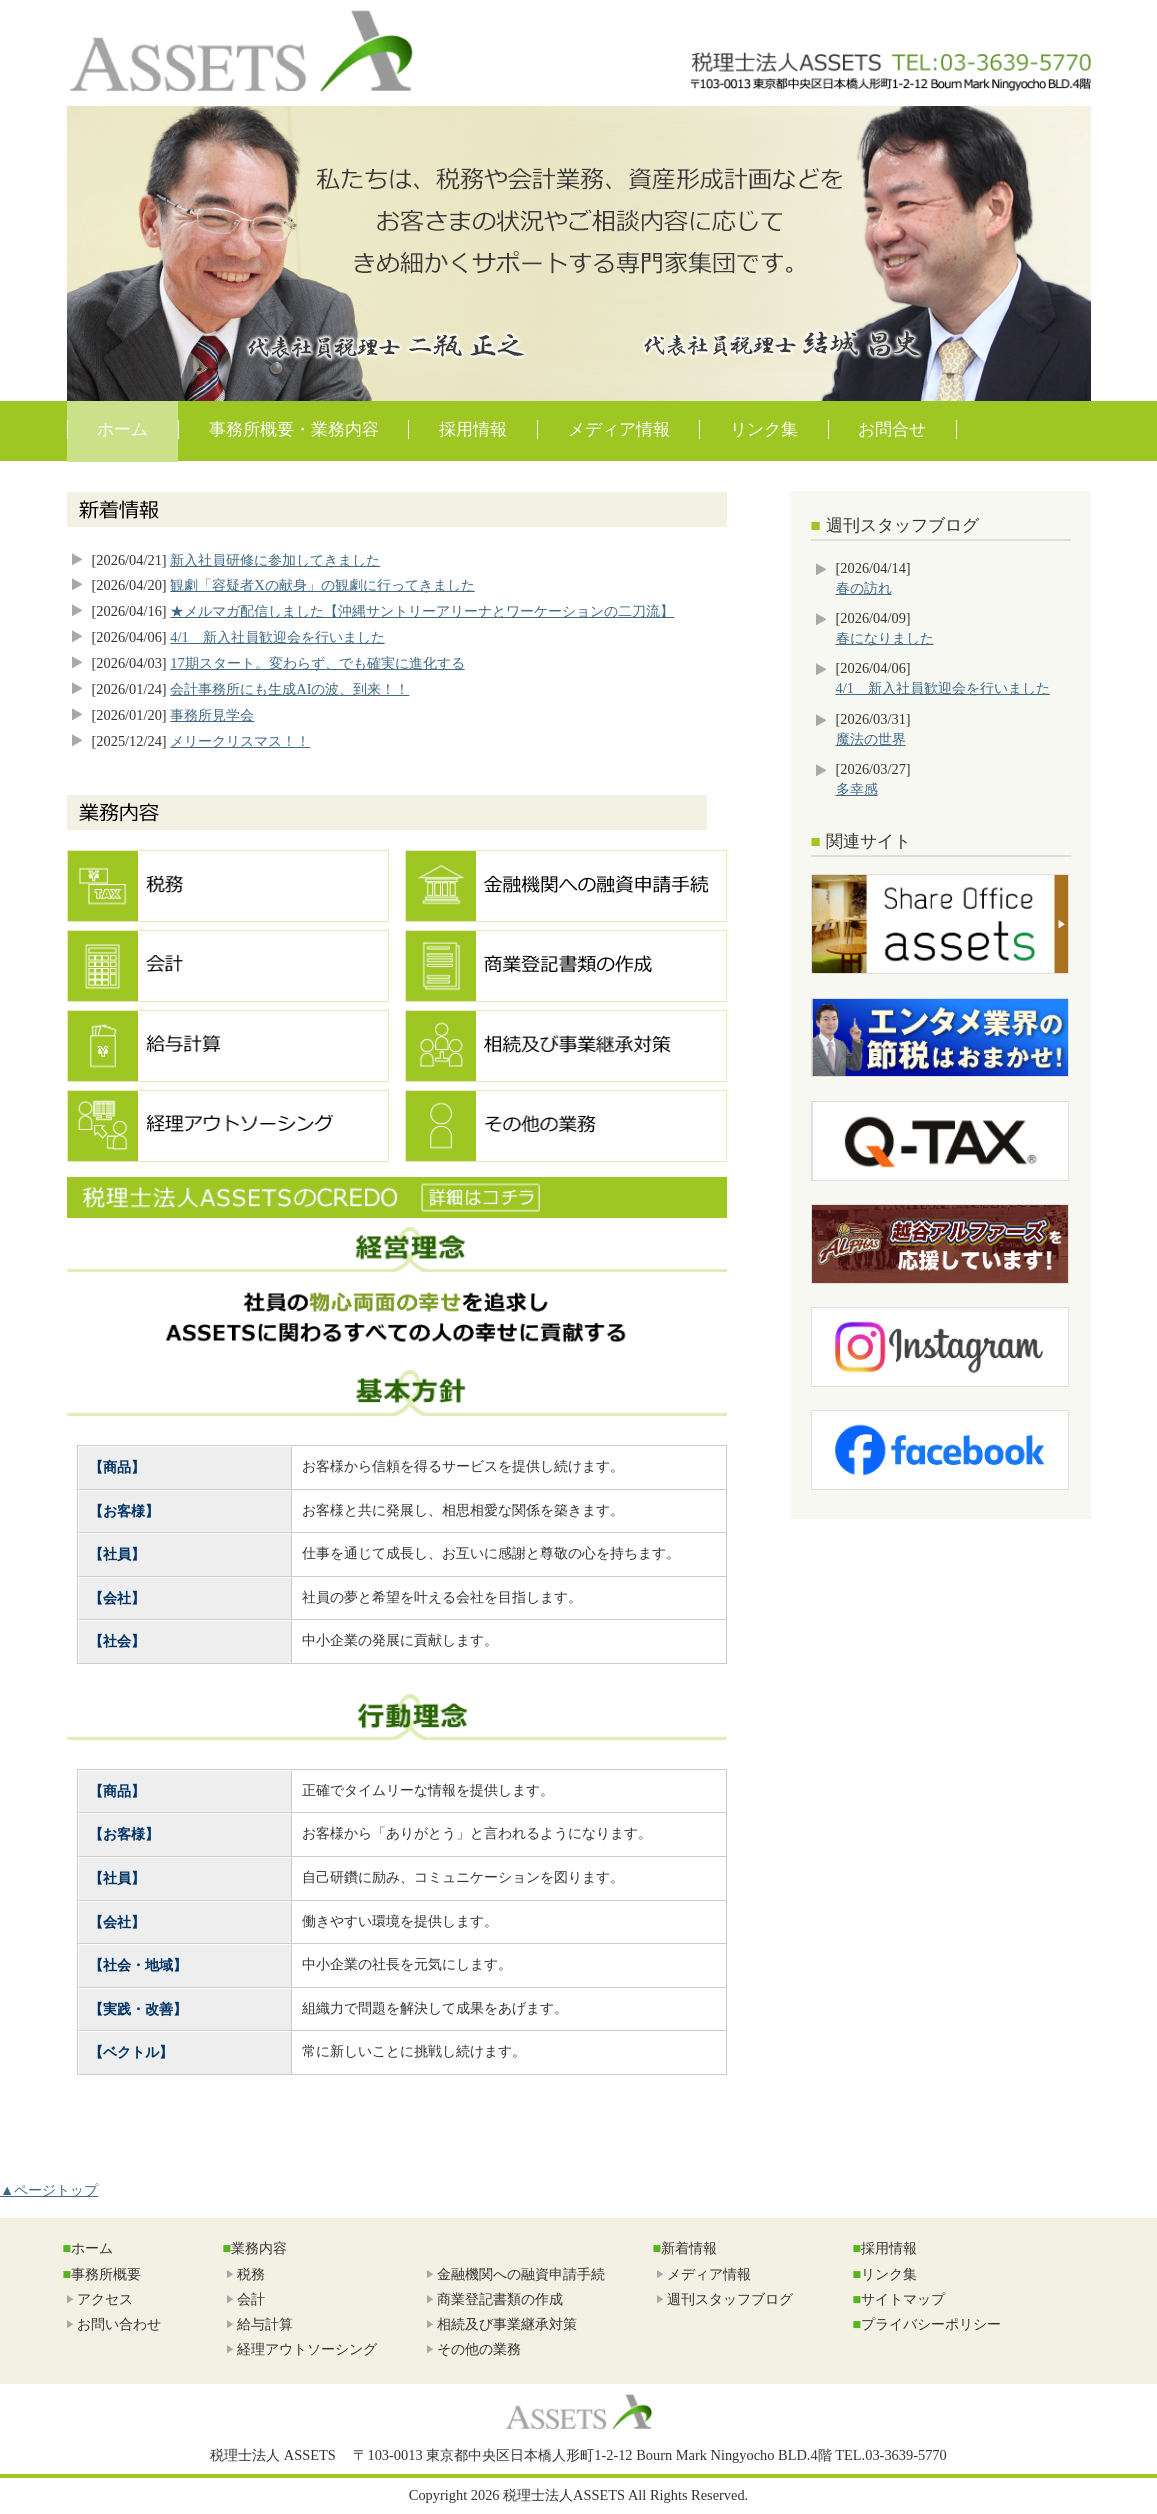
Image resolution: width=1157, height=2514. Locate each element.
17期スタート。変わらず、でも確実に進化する (317, 663)
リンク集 (764, 429)
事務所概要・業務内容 (294, 429)
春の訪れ (864, 588)
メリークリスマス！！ (240, 741)
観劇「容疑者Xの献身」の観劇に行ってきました (322, 585)
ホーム (122, 429)
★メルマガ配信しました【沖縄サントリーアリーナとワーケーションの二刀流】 (422, 611)
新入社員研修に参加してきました (275, 560)
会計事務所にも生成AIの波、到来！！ (289, 689)
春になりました (885, 638)
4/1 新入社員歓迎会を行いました (277, 637)
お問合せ (892, 429)
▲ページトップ (49, 2190)
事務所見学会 (212, 715)
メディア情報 (619, 429)
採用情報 (473, 429)
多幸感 (857, 789)
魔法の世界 (871, 739)
